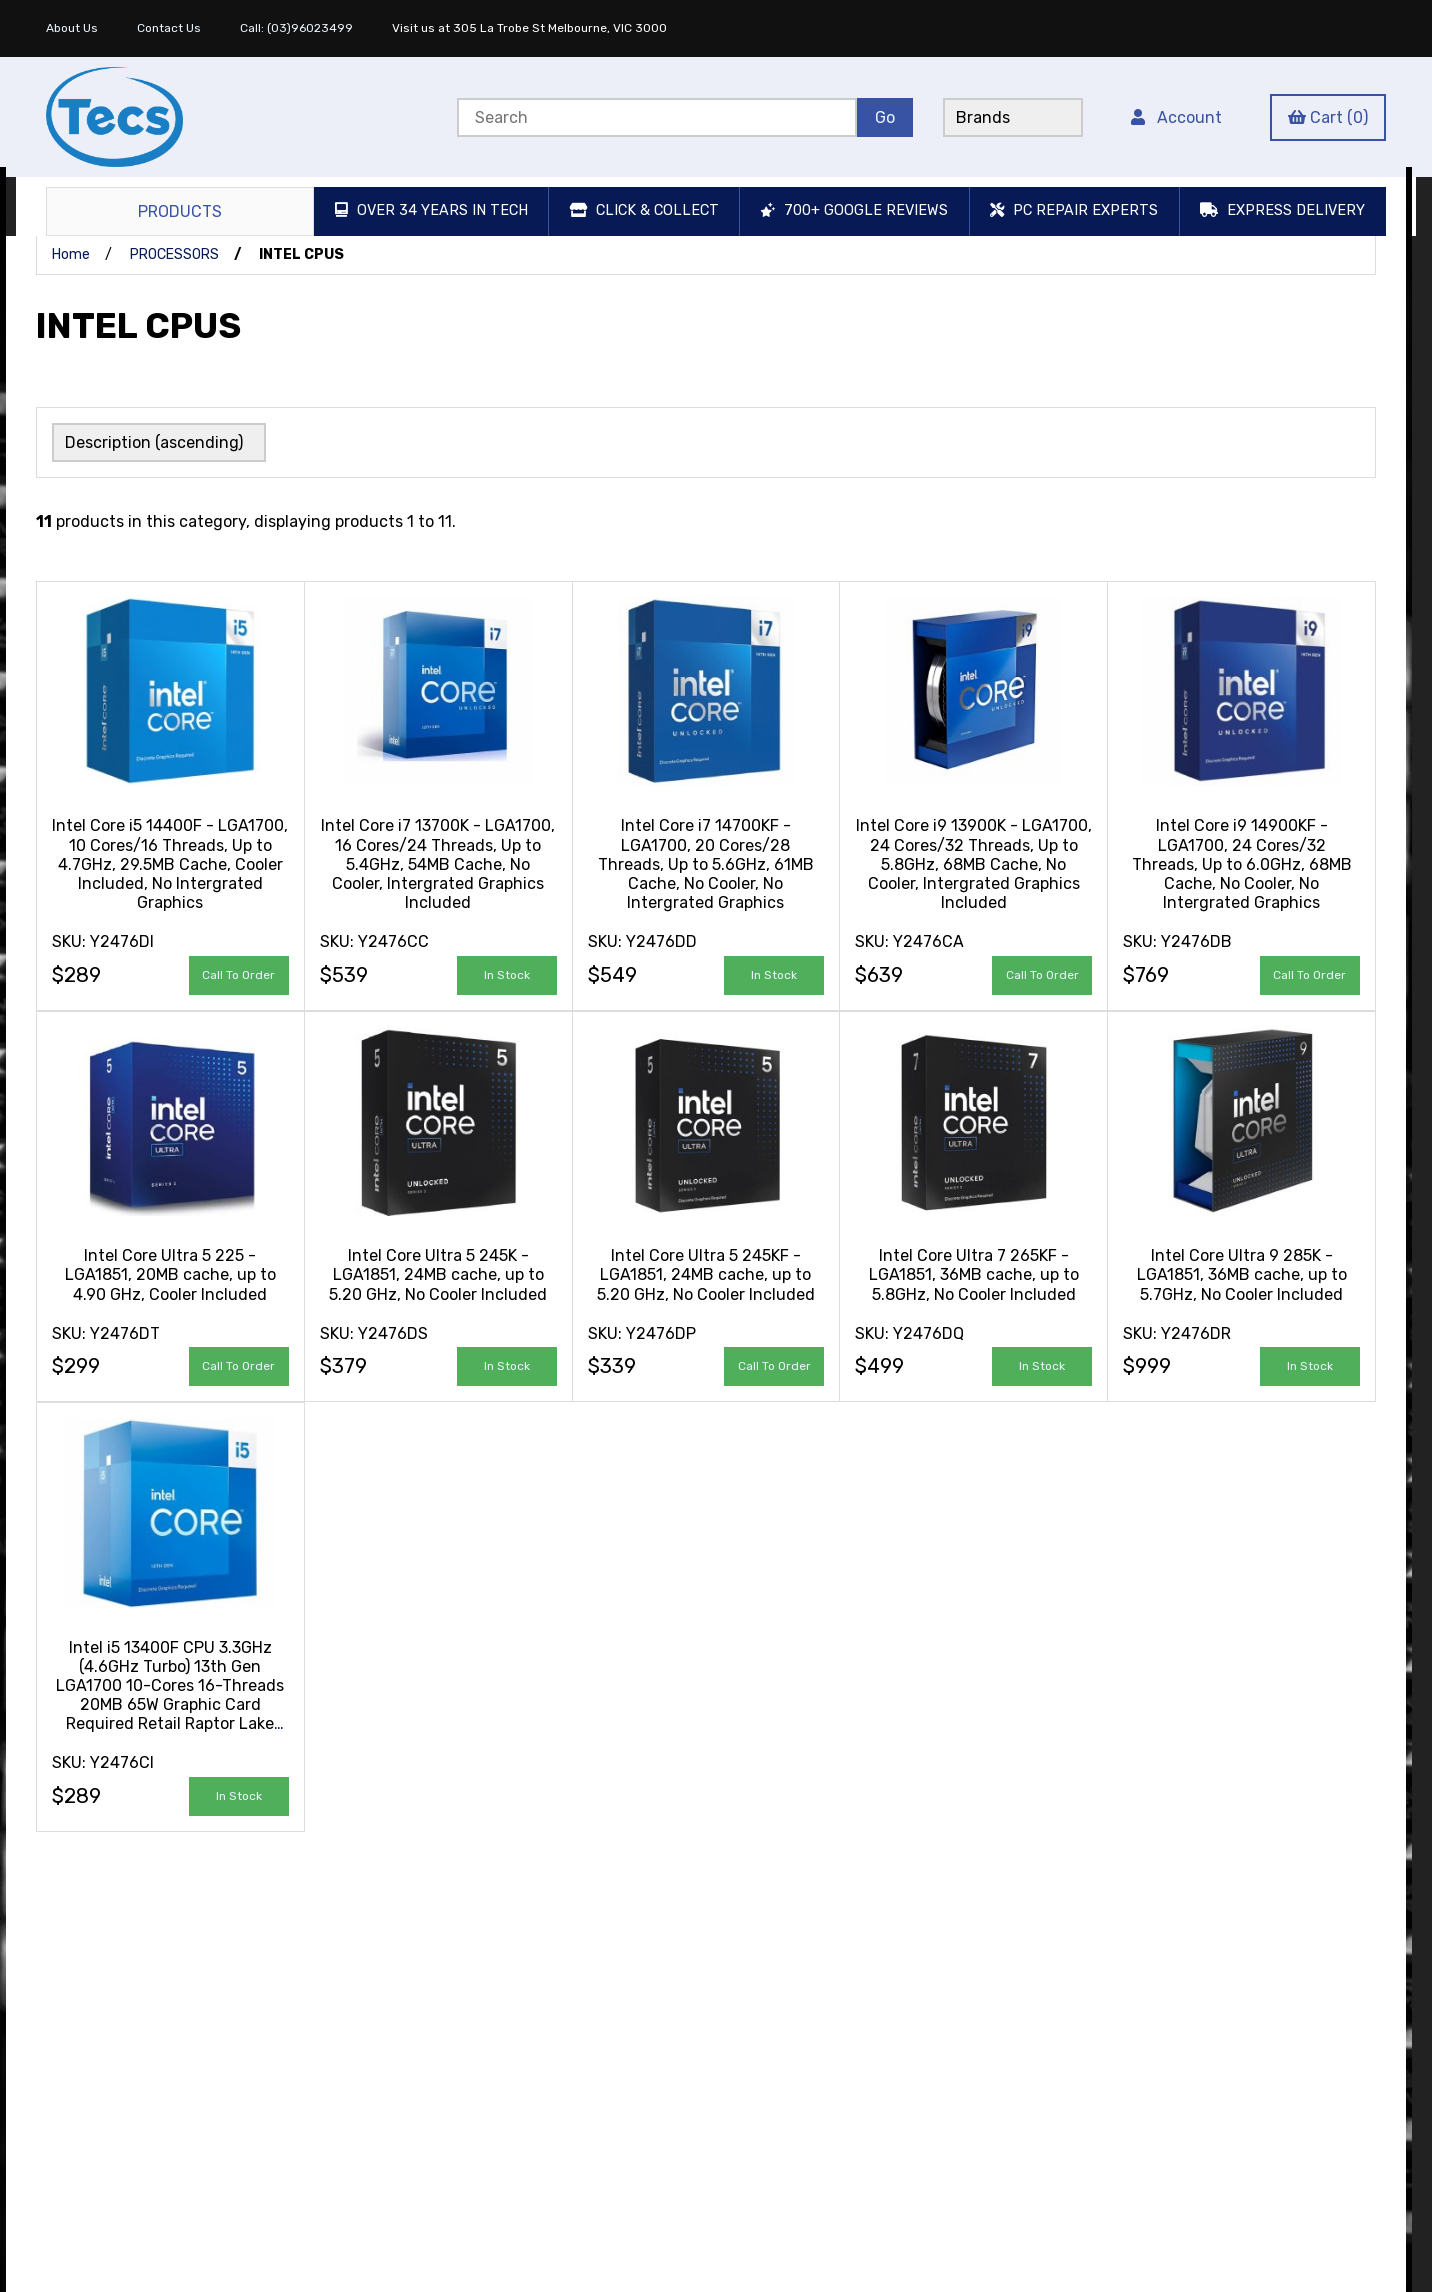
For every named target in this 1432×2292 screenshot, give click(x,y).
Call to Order (238, 973)
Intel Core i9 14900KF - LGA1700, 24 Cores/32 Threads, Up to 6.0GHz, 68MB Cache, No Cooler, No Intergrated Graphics (1242, 862)
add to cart (507, 973)
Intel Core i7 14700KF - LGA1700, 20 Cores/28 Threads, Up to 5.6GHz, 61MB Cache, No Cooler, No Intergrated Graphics (706, 862)
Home (71, 254)
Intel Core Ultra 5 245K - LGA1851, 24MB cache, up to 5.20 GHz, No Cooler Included (438, 1272)
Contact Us (169, 28)
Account (1176, 117)
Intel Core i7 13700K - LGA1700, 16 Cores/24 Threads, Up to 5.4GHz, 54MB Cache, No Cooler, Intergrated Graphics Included (438, 862)
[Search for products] (657, 117)
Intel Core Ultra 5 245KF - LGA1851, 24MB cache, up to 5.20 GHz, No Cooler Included (706, 1272)
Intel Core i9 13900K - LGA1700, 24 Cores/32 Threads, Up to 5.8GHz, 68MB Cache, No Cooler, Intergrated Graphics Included (974, 862)
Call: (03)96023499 (296, 28)
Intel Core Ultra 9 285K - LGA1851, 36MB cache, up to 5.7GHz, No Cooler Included (1242, 1272)
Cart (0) (1328, 117)
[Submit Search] (885, 117)
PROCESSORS (174, 254)
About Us (72, 28)
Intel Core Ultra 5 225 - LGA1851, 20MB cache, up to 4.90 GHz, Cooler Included (170, 1272)
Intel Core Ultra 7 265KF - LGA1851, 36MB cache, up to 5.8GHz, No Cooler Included (974, 1272)
